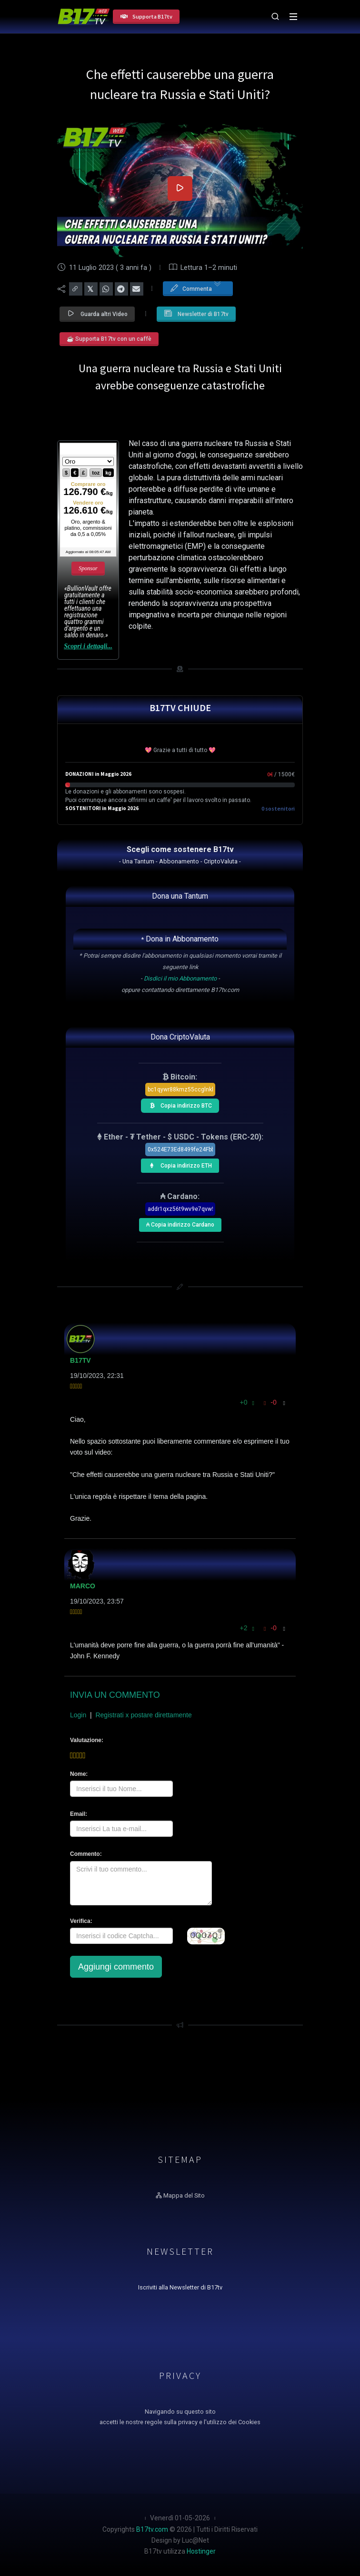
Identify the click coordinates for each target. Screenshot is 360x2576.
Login (78, 1715)
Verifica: (81, 1921)
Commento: (86, 1854)
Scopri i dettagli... (88, 646)
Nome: (79, 1774)
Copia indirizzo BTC (178, 1104)
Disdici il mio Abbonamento (180, 978)
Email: (78, 1814)
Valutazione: (86, 1740)
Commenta (195, 288)
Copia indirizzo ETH (178, 1164)
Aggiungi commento (116, 1967)
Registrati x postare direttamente (143, 1715)
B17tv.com (152, 2529)
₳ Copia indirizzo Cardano (179, 1223)
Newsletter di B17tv (196, 313)
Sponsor (88, 568)
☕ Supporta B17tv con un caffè (109, 339)
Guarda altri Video (97, 313)
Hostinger (201, 2551)
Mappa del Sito (180, 2195)
